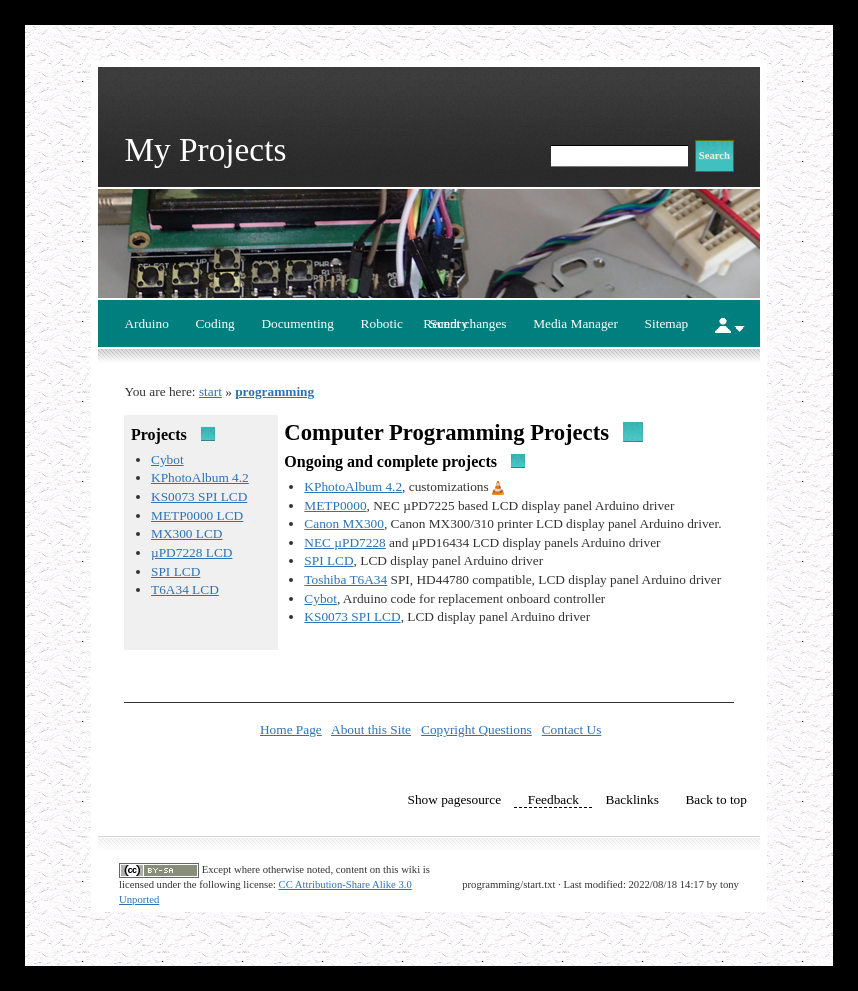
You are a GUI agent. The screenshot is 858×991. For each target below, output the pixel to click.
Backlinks (632, 799)
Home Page (291, 729)
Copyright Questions (476, 729)
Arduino (146, 323)
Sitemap (667, 323)
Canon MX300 (344, 523)
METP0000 (335, 505)
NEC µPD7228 (344, 542)
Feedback (553, 799)
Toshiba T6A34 (345, 579)
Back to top (715, 799)
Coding (214, 323)
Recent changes (464, 323)
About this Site (371, 729)
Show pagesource (454, 799)
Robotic (382, 323)
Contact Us (572, 729)
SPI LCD (175, 571)
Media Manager (575, 323)
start (210, 391)
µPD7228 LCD (191, 552)
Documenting (297, 323)
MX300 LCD (186, 533)
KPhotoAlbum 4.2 (200, 477)
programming (274, 391)
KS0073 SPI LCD (199, 496)
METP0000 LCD (197, 515)
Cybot (167, 459)
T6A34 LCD (185, 589)
